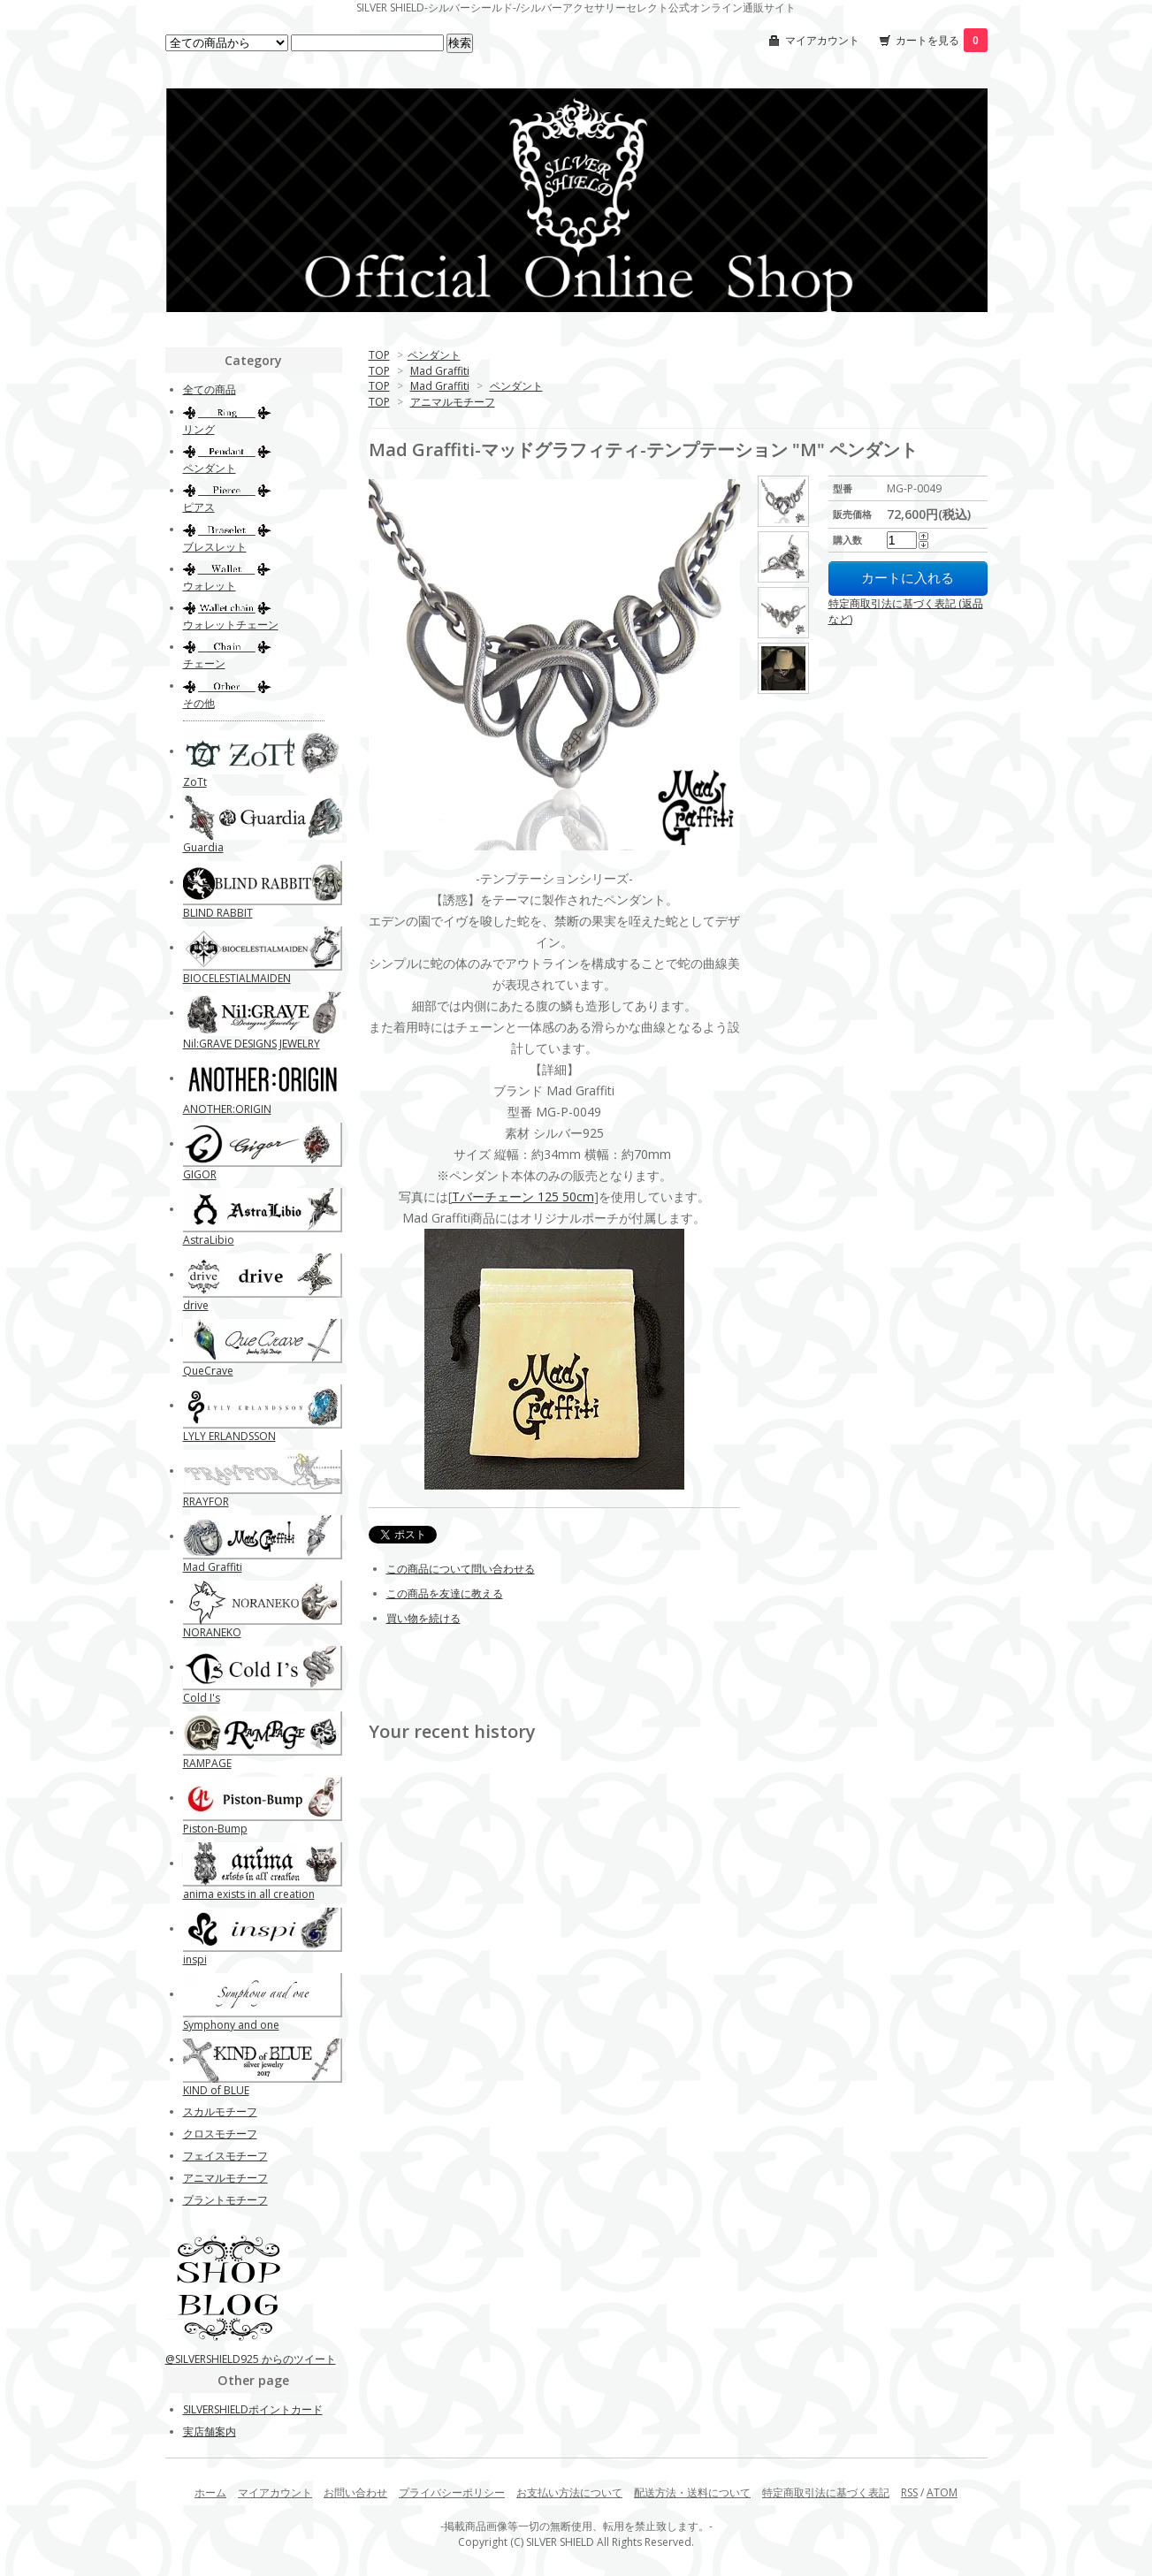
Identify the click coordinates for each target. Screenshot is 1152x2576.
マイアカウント (822, 40)
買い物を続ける (423, 1618)
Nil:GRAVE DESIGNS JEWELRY (251, 1043)
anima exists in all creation (249, 1894)
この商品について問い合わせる (460, 1568)
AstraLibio (208, 1239)
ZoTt (195, 781)
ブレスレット (215, 546)
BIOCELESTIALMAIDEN (237, 978)
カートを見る (942, 40)
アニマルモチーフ (452, 401)
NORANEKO (212, 1632)
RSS (909, 2492)
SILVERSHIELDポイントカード (253, 2409)
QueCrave (208, 1370)
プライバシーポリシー (452, 2492)
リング (199, 429)
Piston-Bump (215, 1828)
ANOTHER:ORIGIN (227, 1109)
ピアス (199, 506)
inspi (195, 1959)
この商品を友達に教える (444, 1593)
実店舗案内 (209, 2431)
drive (196, 1305)
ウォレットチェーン (230, 624)
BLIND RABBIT (218, 912)
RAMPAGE (207, 1763)
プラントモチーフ (225, 2199)
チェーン (204, 663)
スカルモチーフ (220, 2111)
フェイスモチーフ (225, 2155)
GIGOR (200, 1174)
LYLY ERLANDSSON (229, 1436)
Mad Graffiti (439, 370)
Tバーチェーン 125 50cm (523, 1196)
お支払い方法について (569, 2492)
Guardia (203, 847)
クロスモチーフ (220, 2133)
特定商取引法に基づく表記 (825, 2492)
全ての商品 (209, 389)
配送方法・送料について (692, 2492)
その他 (199, 703)
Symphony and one (231, 2024)
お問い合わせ (355, 2492)
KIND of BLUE (216, 2090)
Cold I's (201, 1697)
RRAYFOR (206, 1501)
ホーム (210, 2492)
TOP (379, 354)
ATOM (942, 2492)
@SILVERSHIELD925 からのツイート (250, 2358)
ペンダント (434, 354)
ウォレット (209, 585)
